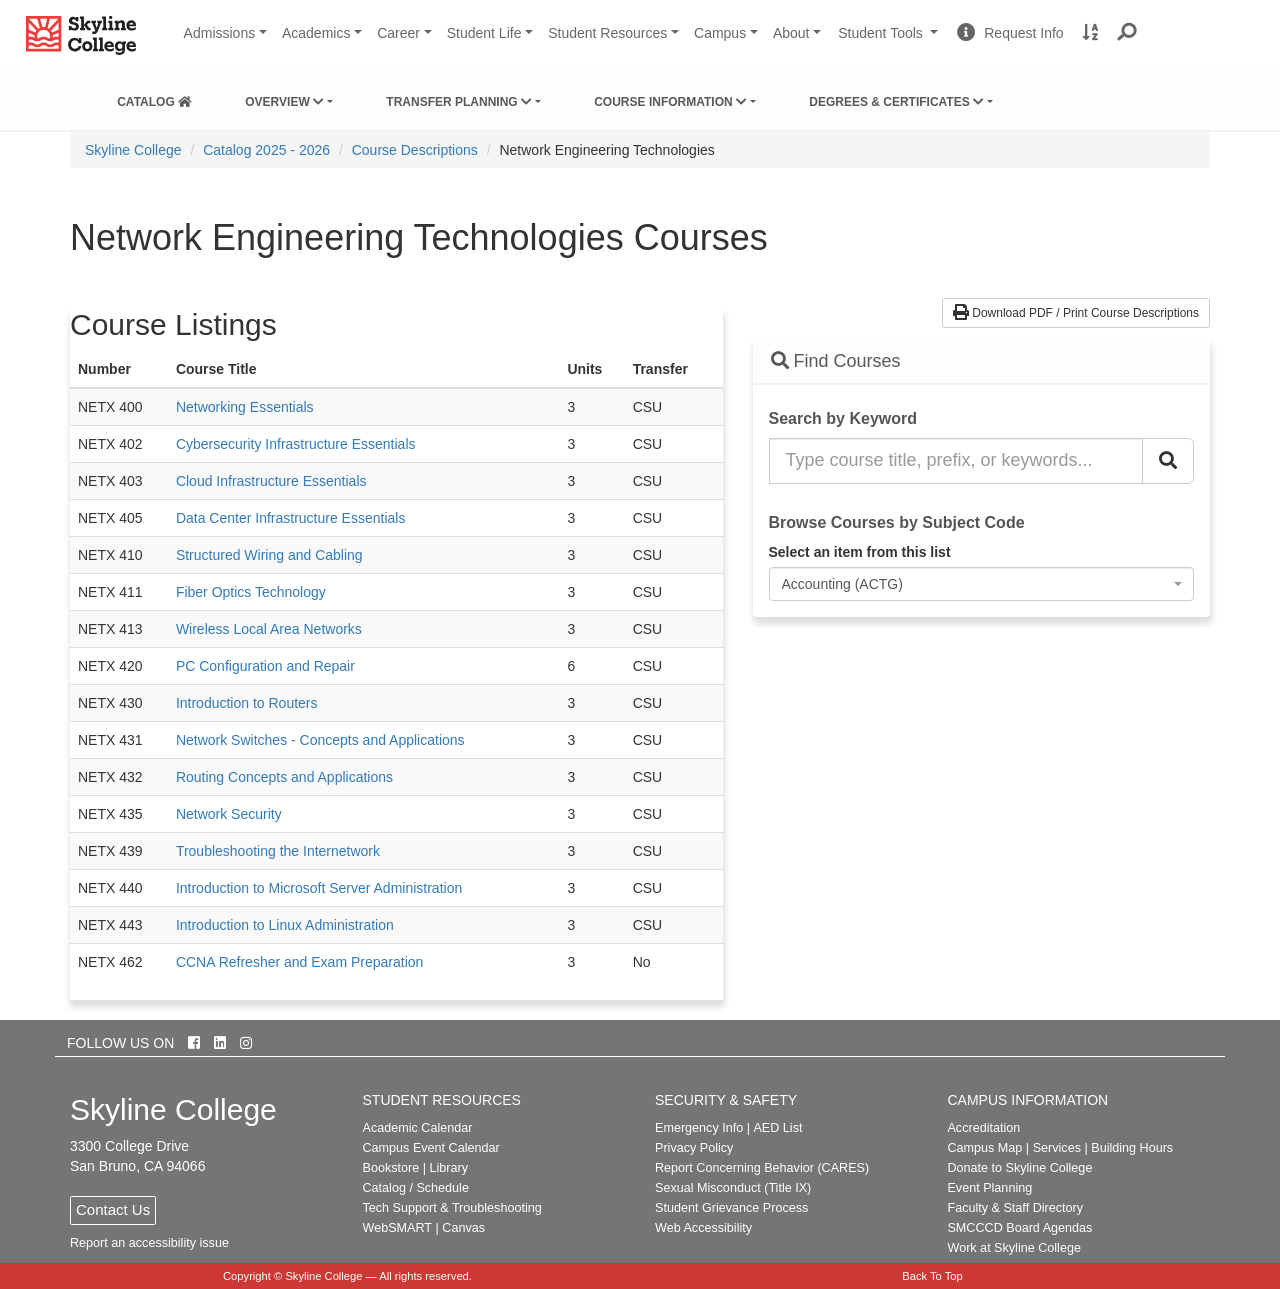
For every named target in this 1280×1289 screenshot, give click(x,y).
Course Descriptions (415, 150)
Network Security (229, 814)
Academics (316, 33)
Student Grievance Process (731, 1208)
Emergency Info (699, 1128)
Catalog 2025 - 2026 (266, 150)
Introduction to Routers (247, 703)
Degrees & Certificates (896, 102)
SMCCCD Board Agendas (1019, 1228)
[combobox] (982, 584)
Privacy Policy (694, 1148)
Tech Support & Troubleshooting (452, 1208)
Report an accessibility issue (149, 1243)
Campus (720, 33)
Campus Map (984, 1148)
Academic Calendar (418, 1128)
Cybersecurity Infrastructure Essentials (296, 444)
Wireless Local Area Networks (269, 629)
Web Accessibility (703, 1228)
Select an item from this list (860, 552)
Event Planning (989, 1188)
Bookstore (391, 1168)
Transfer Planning (459, 102)
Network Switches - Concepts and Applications (320, 740)
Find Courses (836, 361)
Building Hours (1132, 1148)
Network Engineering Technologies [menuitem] (606, 150)
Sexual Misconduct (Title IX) (733, 1188)
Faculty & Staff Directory (1015, 1208)
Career (398, 33)
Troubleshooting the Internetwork (278, 851)
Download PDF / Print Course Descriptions (1076, 313)
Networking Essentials (245, 407)
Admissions (220, 33)
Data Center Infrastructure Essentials (291, 518)
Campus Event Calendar (431, 1148)
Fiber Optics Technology (251, 592)
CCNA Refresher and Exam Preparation (299, 962)
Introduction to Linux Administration (285, 925)
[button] (1127, 33)
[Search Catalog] (1168, 461)
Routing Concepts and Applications (284, 777)
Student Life (484, 33)
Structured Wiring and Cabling (269, 555)
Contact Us (113, 1209)
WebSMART (398, 1228)
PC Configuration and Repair (265, 666)
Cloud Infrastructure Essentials (271, 481)
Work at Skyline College (1013, 1248)
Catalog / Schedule (416, 1188)
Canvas (463, 1228)
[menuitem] (154, 98)
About (791, 33)
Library (448, 1168)
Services (1057, 1148)
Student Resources (607, 33)
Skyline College (133, 150)
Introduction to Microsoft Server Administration (319, 888)
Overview (284, 102)
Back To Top (932, 1276)
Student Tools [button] (890, 41)
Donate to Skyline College (1019, 1168)
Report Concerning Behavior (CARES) (762, 1168)
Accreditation (983, 1128)
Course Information (670, 102)
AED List (777, 1128)
